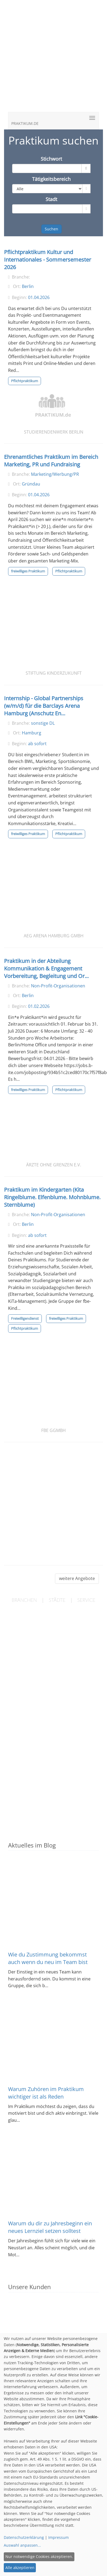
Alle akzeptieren (19, 2567)
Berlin (28, 286)
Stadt (51, 199)
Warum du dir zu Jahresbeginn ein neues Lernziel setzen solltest (50, 2227)
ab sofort (37, 744)
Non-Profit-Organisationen (58, 986)
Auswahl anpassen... (22, 2545)
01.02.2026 (39, 1006)
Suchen (51, 228)
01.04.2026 (39, 297)
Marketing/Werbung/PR (55, 474)
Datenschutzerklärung (24, 2537)
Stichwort (51, 159)
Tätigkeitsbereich (51, 179)
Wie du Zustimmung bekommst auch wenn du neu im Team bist (48, 1958)
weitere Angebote (77, 1578)
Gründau (31, 484)
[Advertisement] (53, 58)
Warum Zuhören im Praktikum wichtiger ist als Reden (46, 2092)
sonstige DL (43, 723)
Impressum (58, 2537)
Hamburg (31, 733)
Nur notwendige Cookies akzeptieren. (39, 2556)
